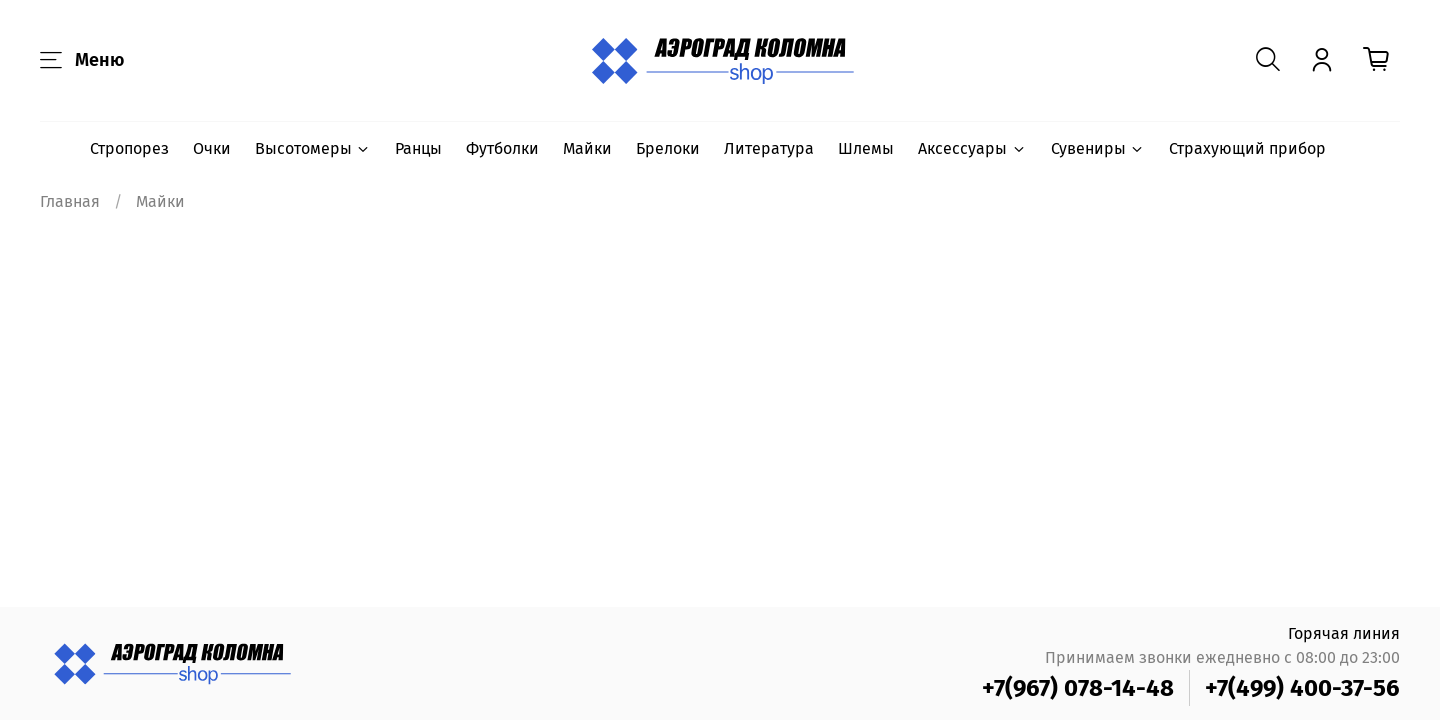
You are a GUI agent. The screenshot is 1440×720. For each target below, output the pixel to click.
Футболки (502, 148)
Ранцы (418, 148)
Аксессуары (972, 148)
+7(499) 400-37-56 (1302, 688)
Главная (70, 201)
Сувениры (1098, 148)
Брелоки (668, 148)
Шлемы (866, 148)
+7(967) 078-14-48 (1078, 688)
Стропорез (129, 148)
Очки (212, 148)
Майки (587, 148)
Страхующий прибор (1247, 148)
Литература (769, 148)
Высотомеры (313, 148)
